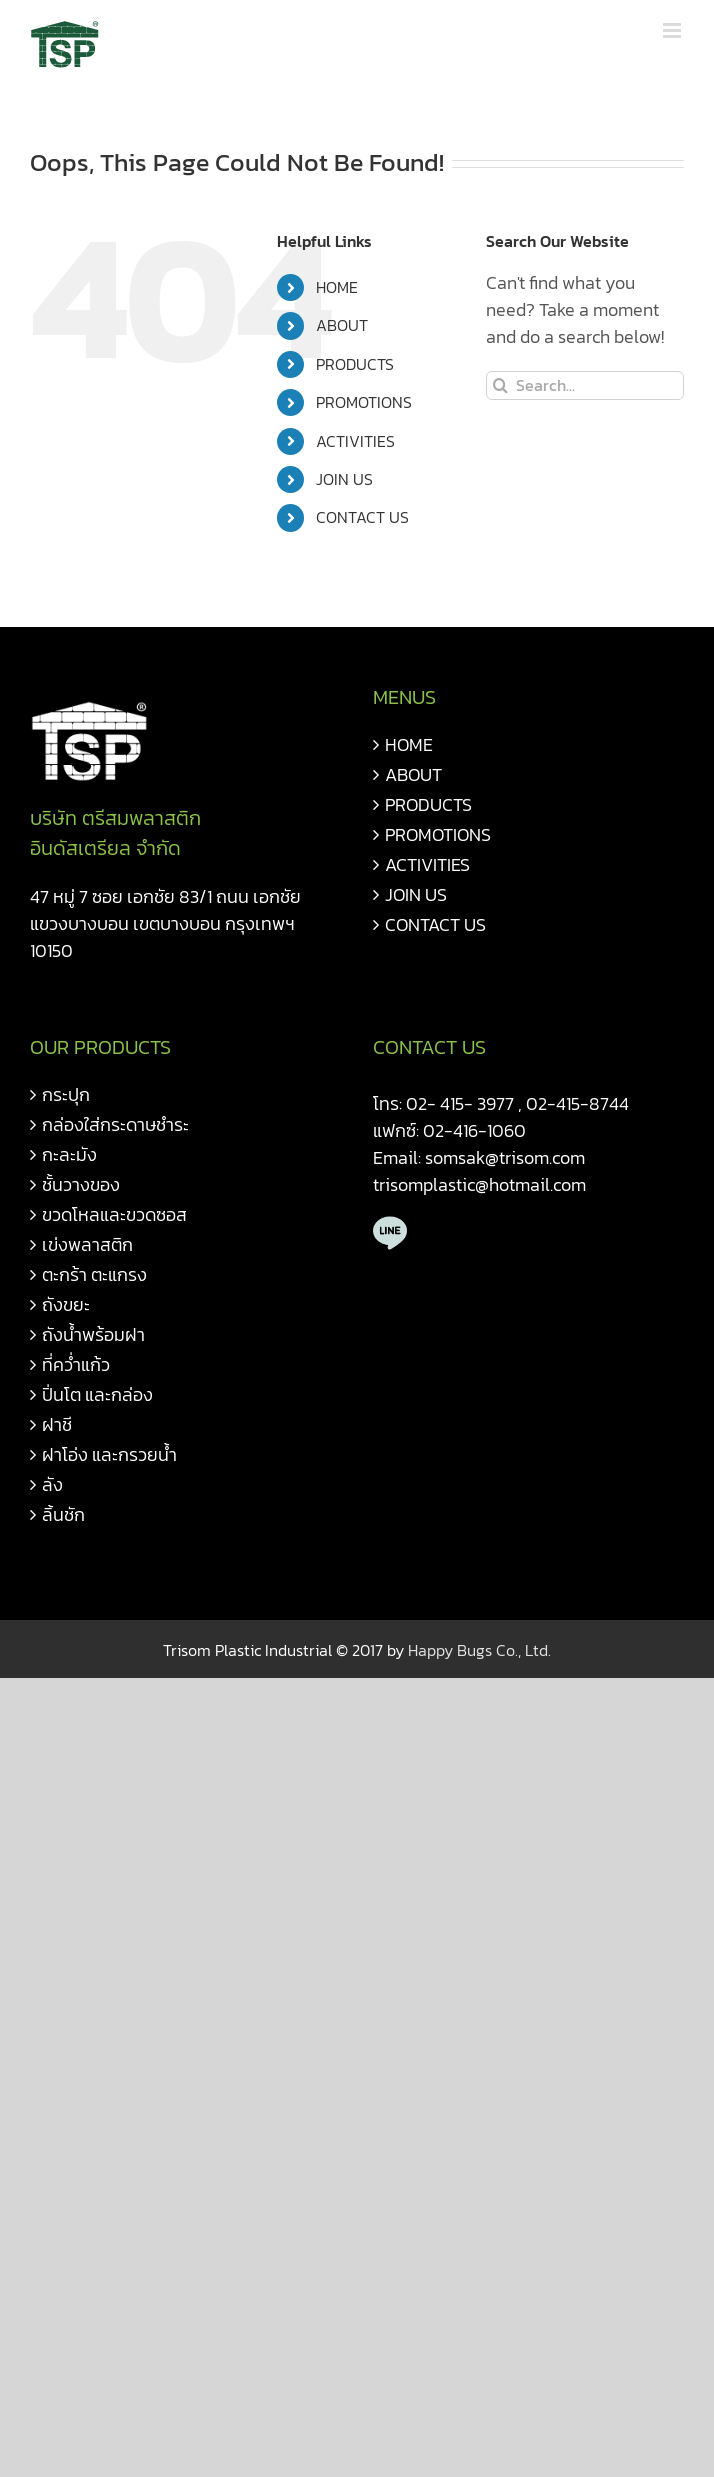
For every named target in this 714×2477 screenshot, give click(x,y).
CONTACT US (362, 517)
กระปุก (66, 1094)
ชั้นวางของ (81, 1184)
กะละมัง (69, 1154)
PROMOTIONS (364, 402)
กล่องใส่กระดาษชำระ (115, 1124)
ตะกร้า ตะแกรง (94, 1274)
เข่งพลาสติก (87, 1244)
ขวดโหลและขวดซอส (114, 1214)
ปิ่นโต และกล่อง (97, 1394)
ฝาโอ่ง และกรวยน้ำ (109, 1454)
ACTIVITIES (355, 441)
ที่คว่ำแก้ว (76, 1364)
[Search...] (585, 385)
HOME (337, 287)
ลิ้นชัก (63, 1514)
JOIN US (344, 479)
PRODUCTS (355, 364)
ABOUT (342, 325)
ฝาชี (57, 1424)
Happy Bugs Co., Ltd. (479, 1650)
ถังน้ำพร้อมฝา (93, 1334)
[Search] (500, 385)
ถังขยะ (66, 1304)
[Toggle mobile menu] (673, 30)
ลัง (52, 1484)
